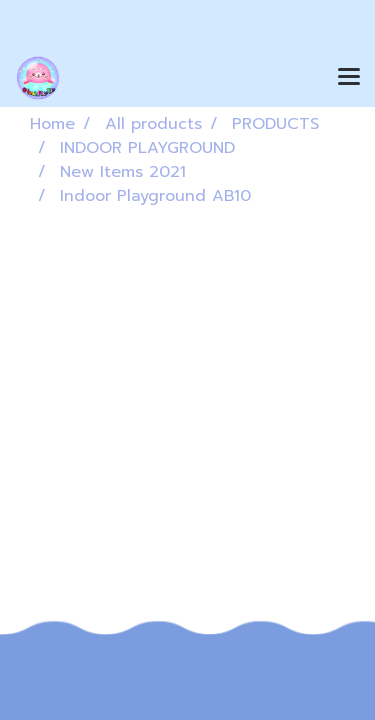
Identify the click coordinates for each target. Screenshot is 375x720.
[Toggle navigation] (349, 78)
